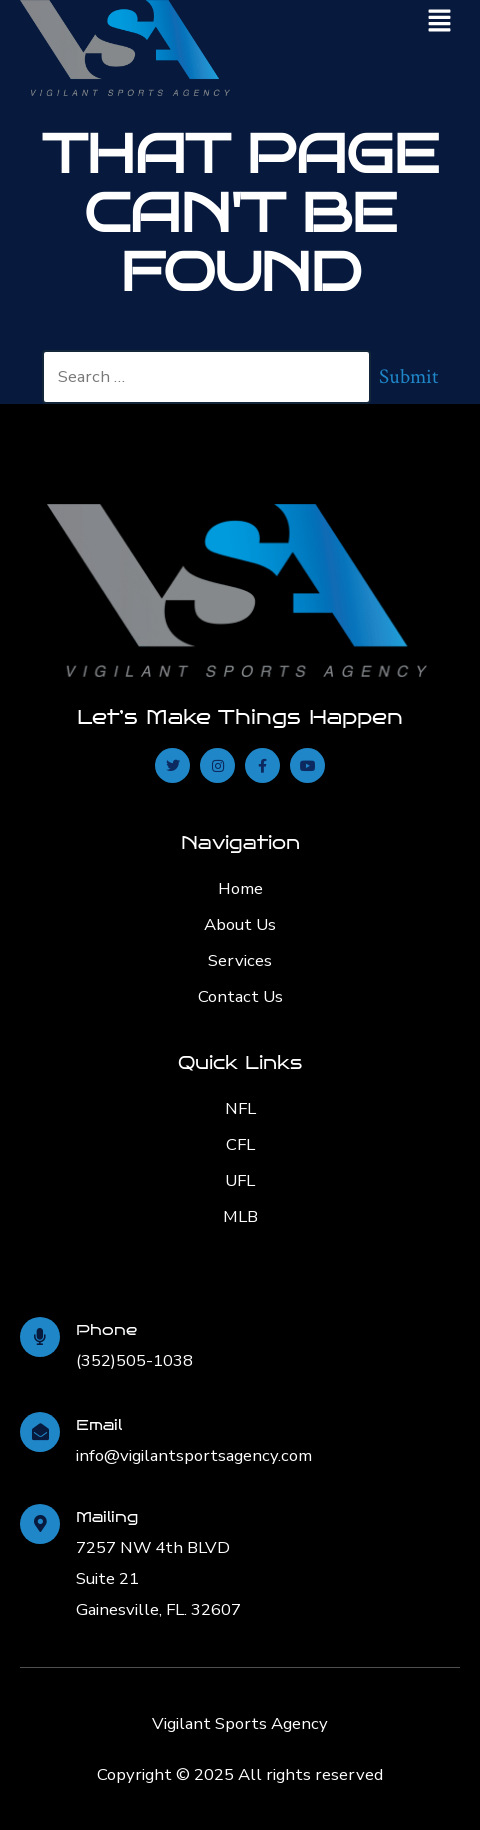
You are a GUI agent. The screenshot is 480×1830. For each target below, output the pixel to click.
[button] (440, 22)
